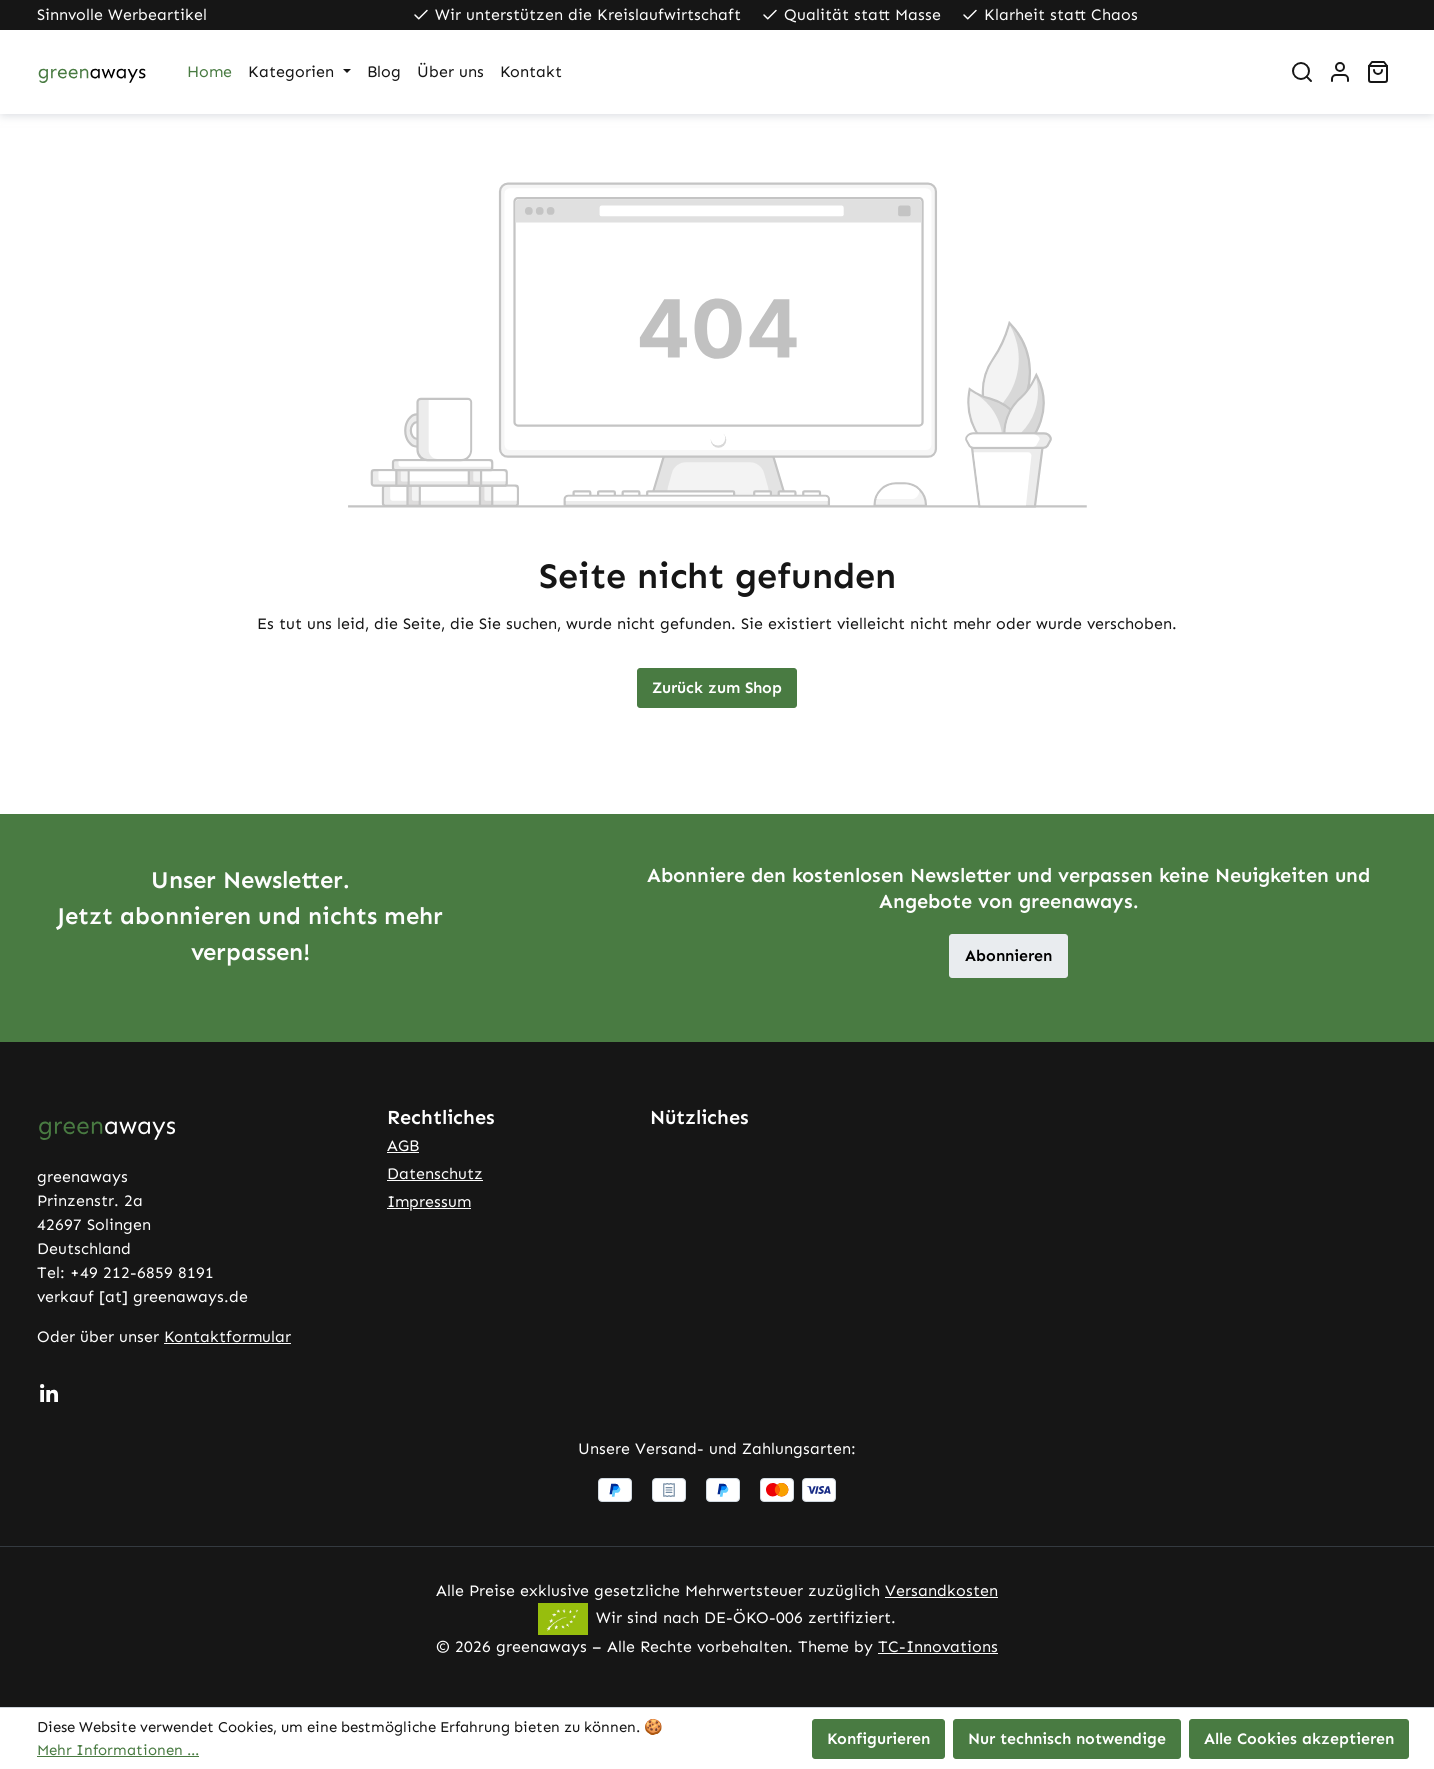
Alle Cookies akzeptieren (1299, 1738)
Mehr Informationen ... (118, 1750)
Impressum (429, 1201)
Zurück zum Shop (717, 687)
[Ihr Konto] (1340, 72)
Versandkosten (941, 1590)
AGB (403, 1145)
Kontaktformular (227, 1336)
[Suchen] (1302, 72)
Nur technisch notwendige (1067, 1738)
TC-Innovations (938, 1646)
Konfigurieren (878, 1738)
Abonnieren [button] (1008, 955)
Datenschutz (435, 1173)
